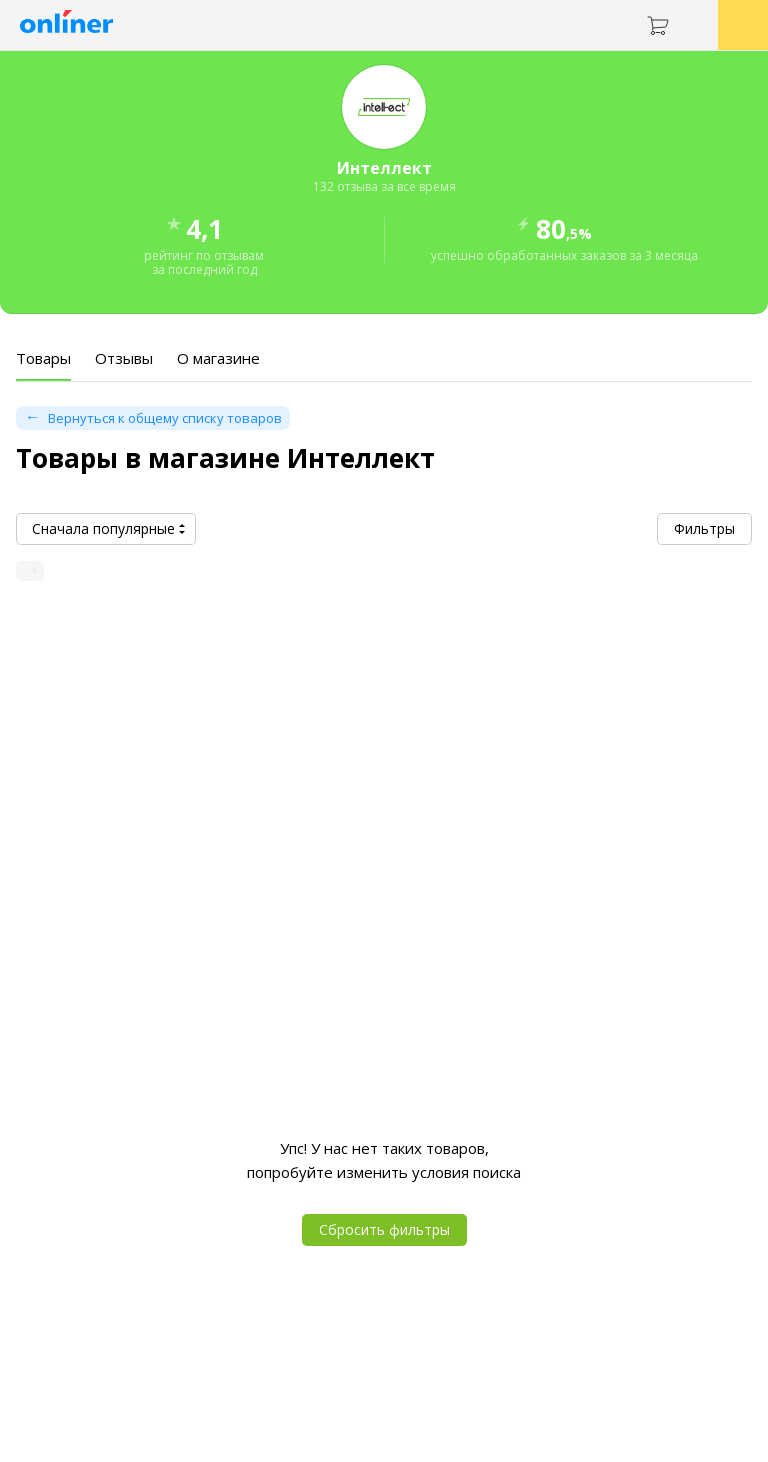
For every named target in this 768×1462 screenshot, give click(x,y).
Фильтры (704, 528)
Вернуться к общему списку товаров (165, 418)
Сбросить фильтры (384, 1229)
